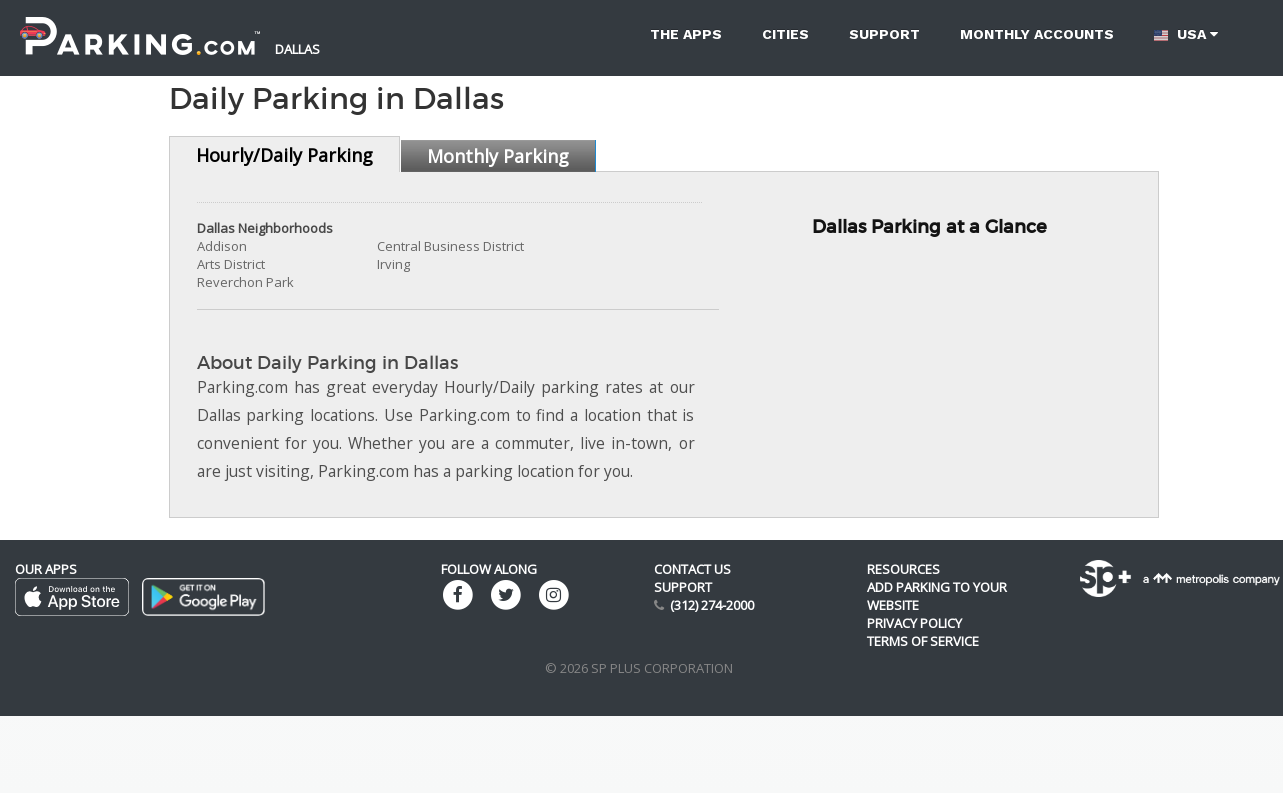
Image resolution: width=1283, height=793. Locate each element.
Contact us (692, 569)
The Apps (686, 34)
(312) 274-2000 (712, 605)
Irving (393, 264)
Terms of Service (923, 641)
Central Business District (450, 246)
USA (1186, 34)
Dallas (297, 49)
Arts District (231, 264)
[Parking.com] (140, 25)
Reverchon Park (245, 282)
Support (884, 34)
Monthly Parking (498, 156)
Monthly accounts (1037, 34)
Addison (222, 246)
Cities (785, 34)
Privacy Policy (914, 623)
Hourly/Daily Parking (284, 155)
